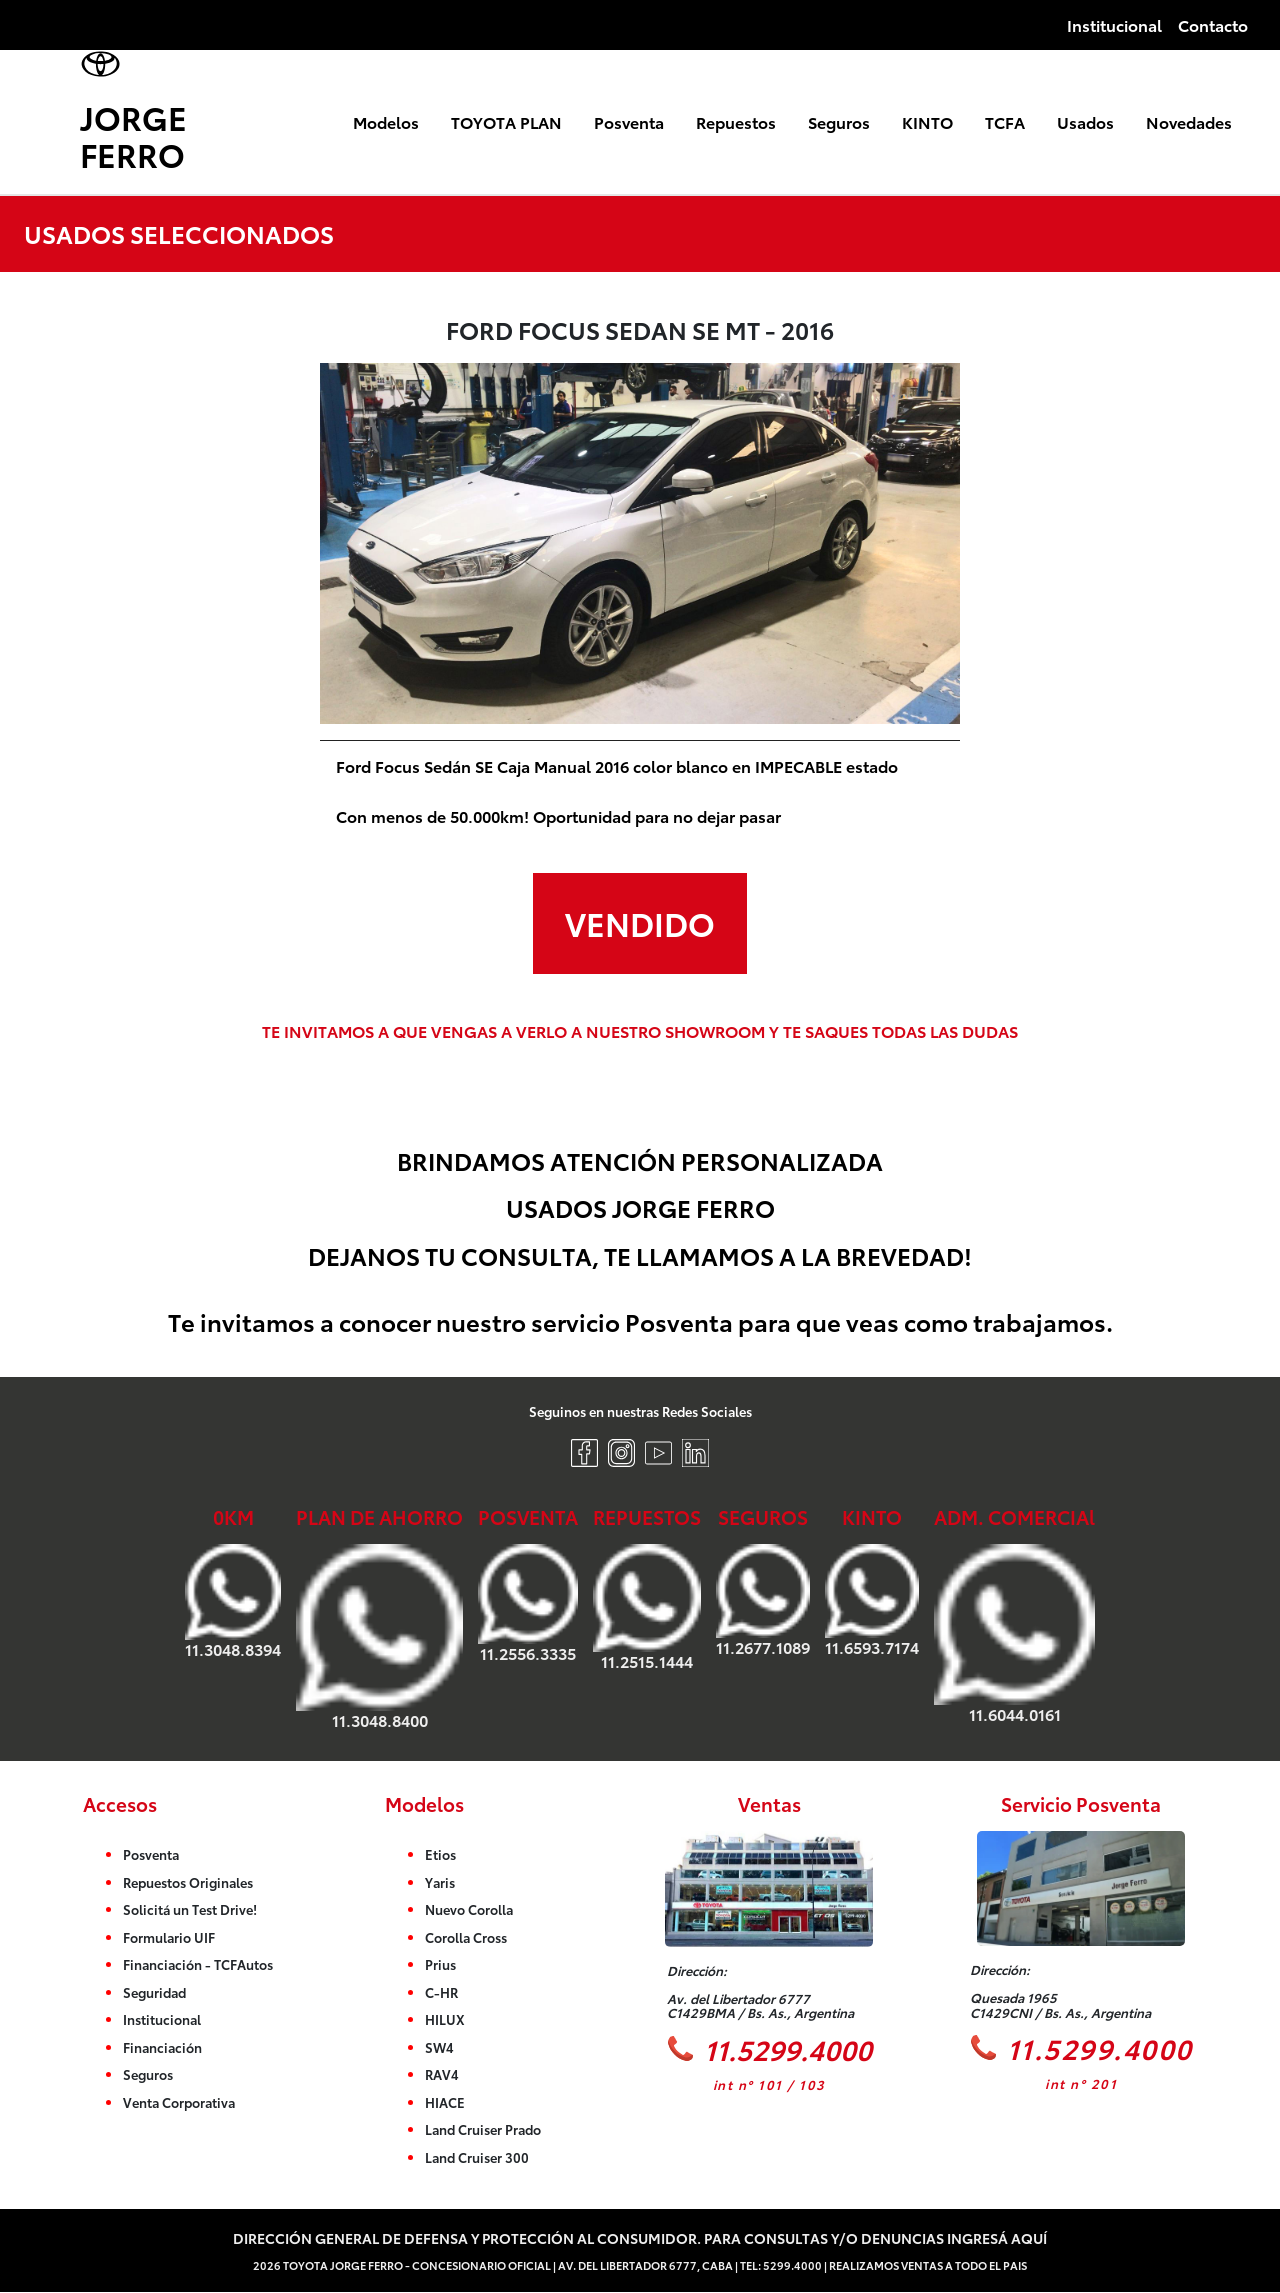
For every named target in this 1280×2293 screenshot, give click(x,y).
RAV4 (442, 2074)
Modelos (386, 121)
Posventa (629, 121)
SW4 (439, 2047)
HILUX (445, 2019)
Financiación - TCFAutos (198, 1964)
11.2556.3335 (528, 1603)
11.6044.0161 (1014, 1633)
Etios (440, 1854)
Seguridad (154, 1992)
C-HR (441, 1992)
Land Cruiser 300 (477, 2157)
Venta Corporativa (179, 2102)
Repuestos (736, 121)
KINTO (927, 121)
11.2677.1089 (763, 1600)
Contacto (1213, 24)
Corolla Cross (466, 1937)
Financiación (162, 2047)
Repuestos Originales (188, 1882)
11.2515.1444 (647, 1607)
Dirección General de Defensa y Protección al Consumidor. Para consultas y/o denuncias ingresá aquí (640, 2237)
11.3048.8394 (233, 1601)
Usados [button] (1085, 121)
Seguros (839, 121)
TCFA (1005, 121)
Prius (440, 1964)
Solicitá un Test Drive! (190, 1909)
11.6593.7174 (872, 1600)
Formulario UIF (169, 1937)
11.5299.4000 (769, 2048)
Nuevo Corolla (469, 1909)
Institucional (1114, 24)
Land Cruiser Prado (483, 2129)
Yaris (440, 1882)
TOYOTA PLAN (506, 121)
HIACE (445, 2102)
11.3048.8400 (379, 1636)
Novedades (1189, 121)
